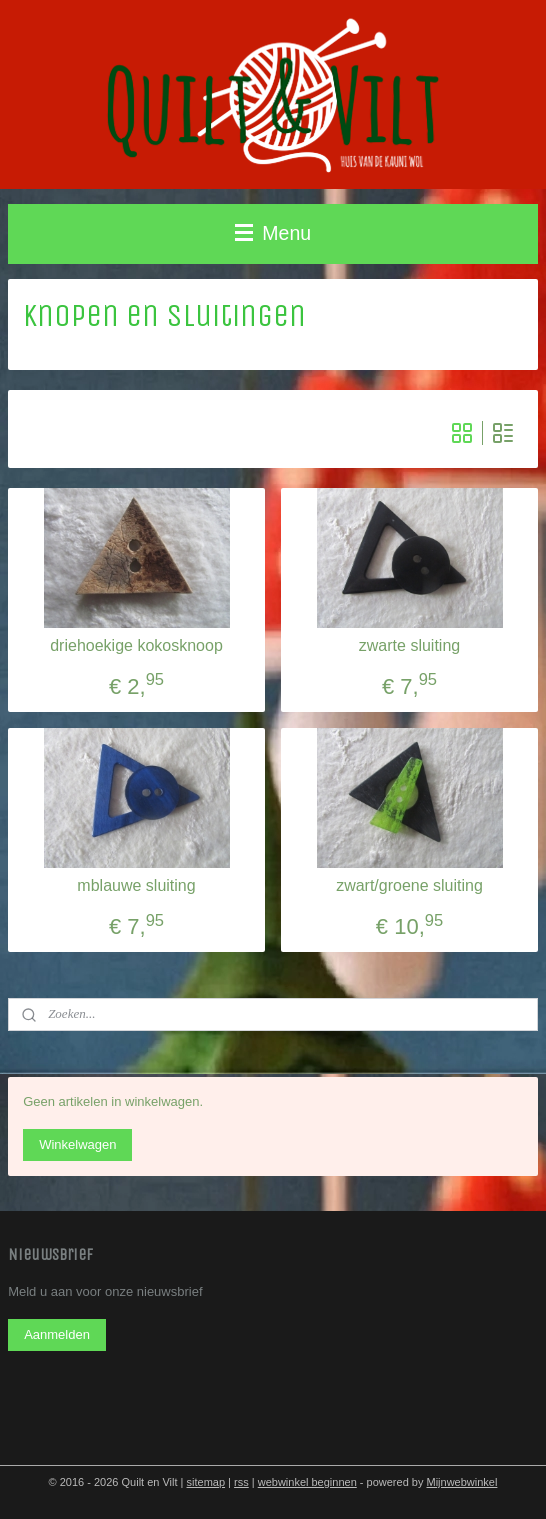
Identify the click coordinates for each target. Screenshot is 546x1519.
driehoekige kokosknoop (136, 645)
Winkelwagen (77, 1144)
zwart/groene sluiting (409, 885)
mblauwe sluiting (136, 885)
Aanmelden (57, 1334)
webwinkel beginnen (307, 1482)
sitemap (206, 1482)
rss (241, 1482)
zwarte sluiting (409, 645)
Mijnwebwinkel (461, 1482)
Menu (273, 233)
